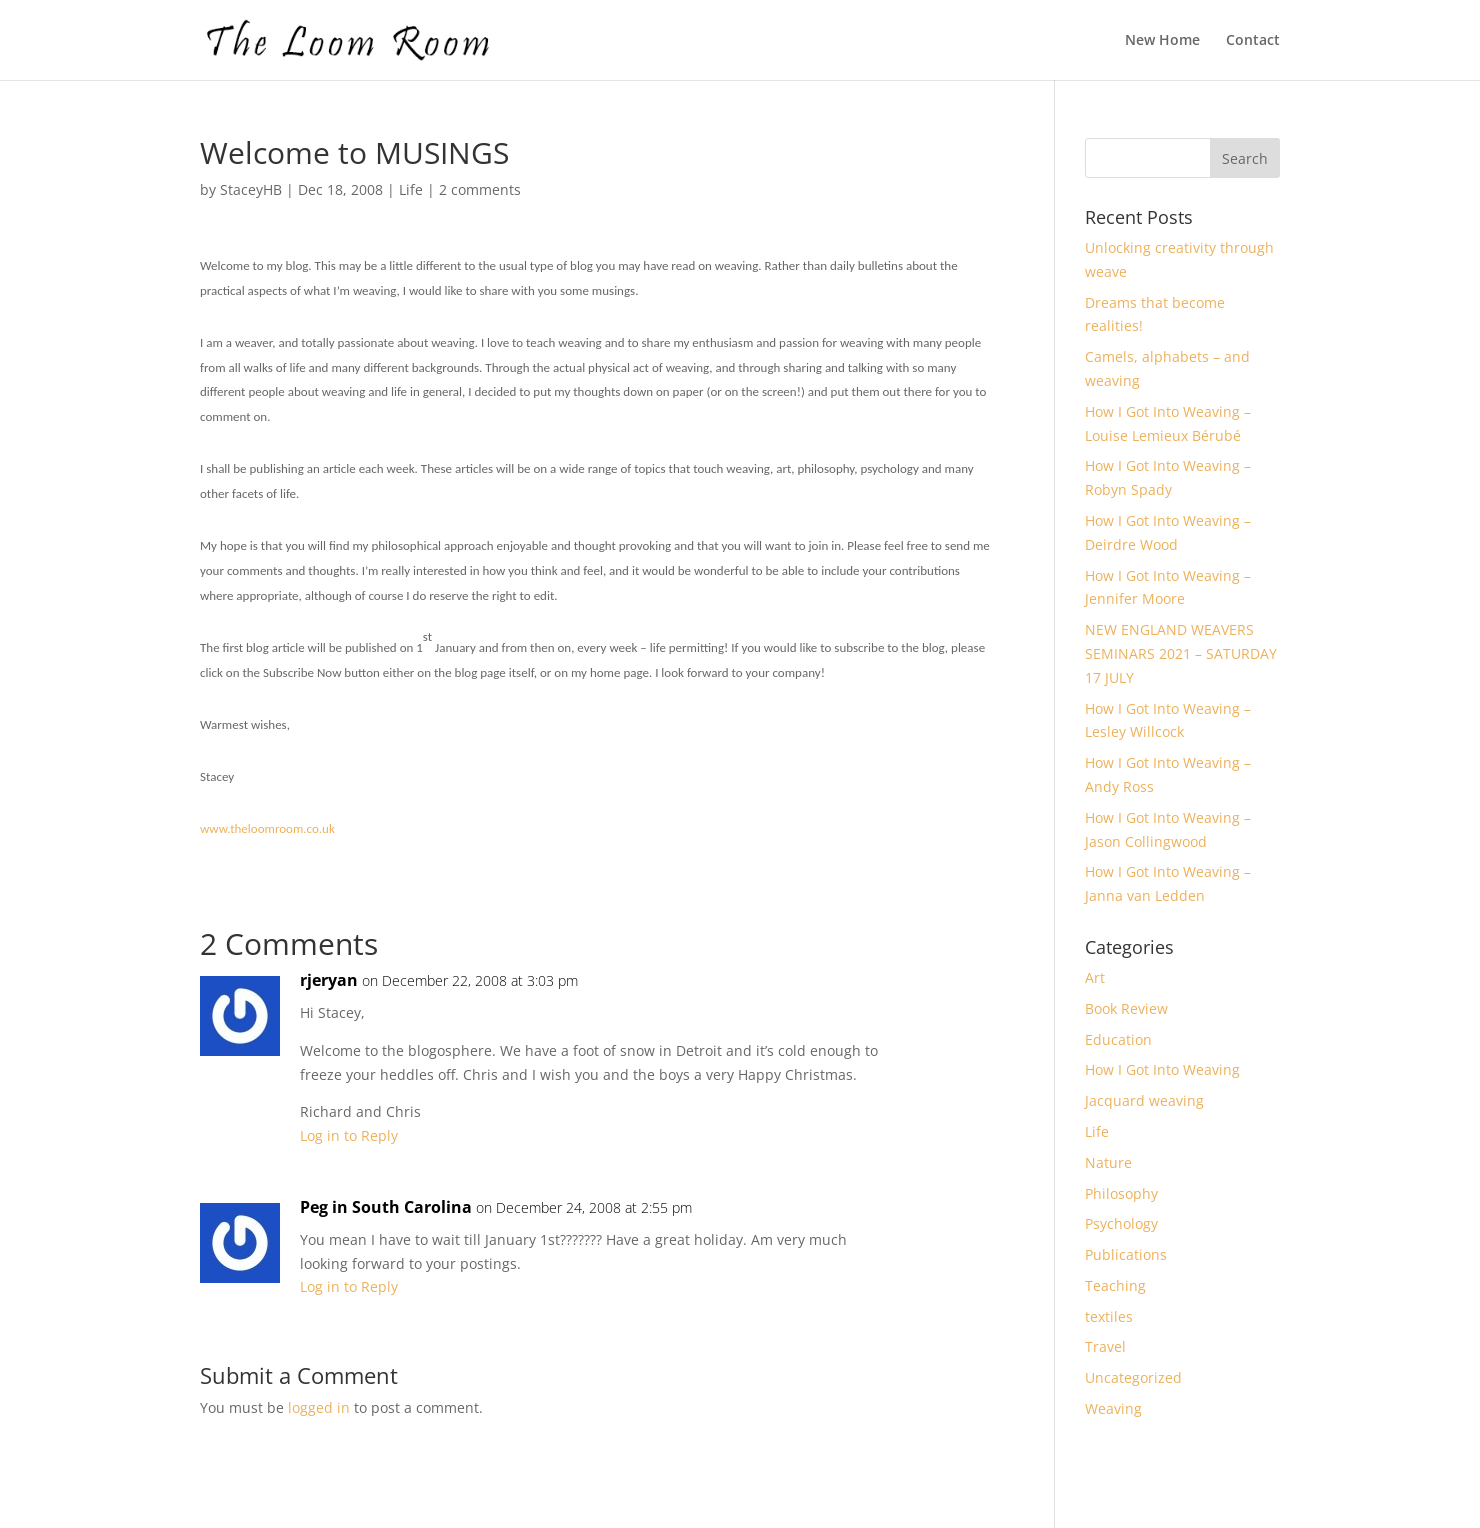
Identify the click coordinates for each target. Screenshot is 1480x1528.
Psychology (1121, 1223)
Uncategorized (1133, 1377)
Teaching (1115, 1285)
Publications (1126, 1254)
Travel (1105, 1346)
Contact (1253, 41)
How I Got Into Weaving (1162, 1069)
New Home (1162, 41)
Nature (1108, 1162)
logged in (319, 1407)
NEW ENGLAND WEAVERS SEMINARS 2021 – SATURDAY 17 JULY (1181, 653)
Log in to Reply (349, 1135)
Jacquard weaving (1144, 1100)
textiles (1109, 1316)
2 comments (480, 189)
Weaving (1113, 1408)
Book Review (1126, 1008)
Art (1095, 977)
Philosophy (1121, 1193)
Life (411, 189)
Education (1118, 1039)
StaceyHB (251, 189)
